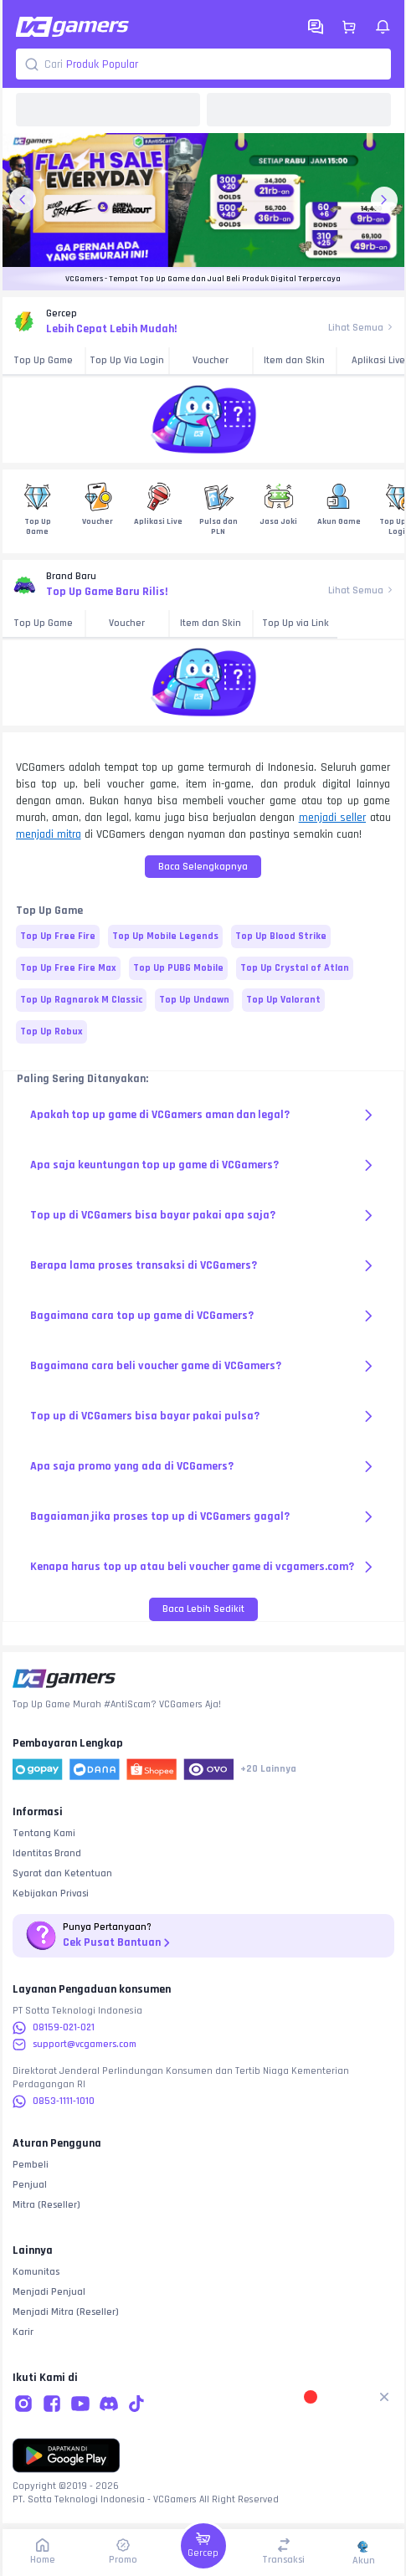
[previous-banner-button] (22, 200)
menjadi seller (332, 817)
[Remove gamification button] (384, 2397)
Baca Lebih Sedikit (203, 1609)
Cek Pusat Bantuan (117, 1943)
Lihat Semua (361, 327)
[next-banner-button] (384, 200)
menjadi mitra (48, 834)
